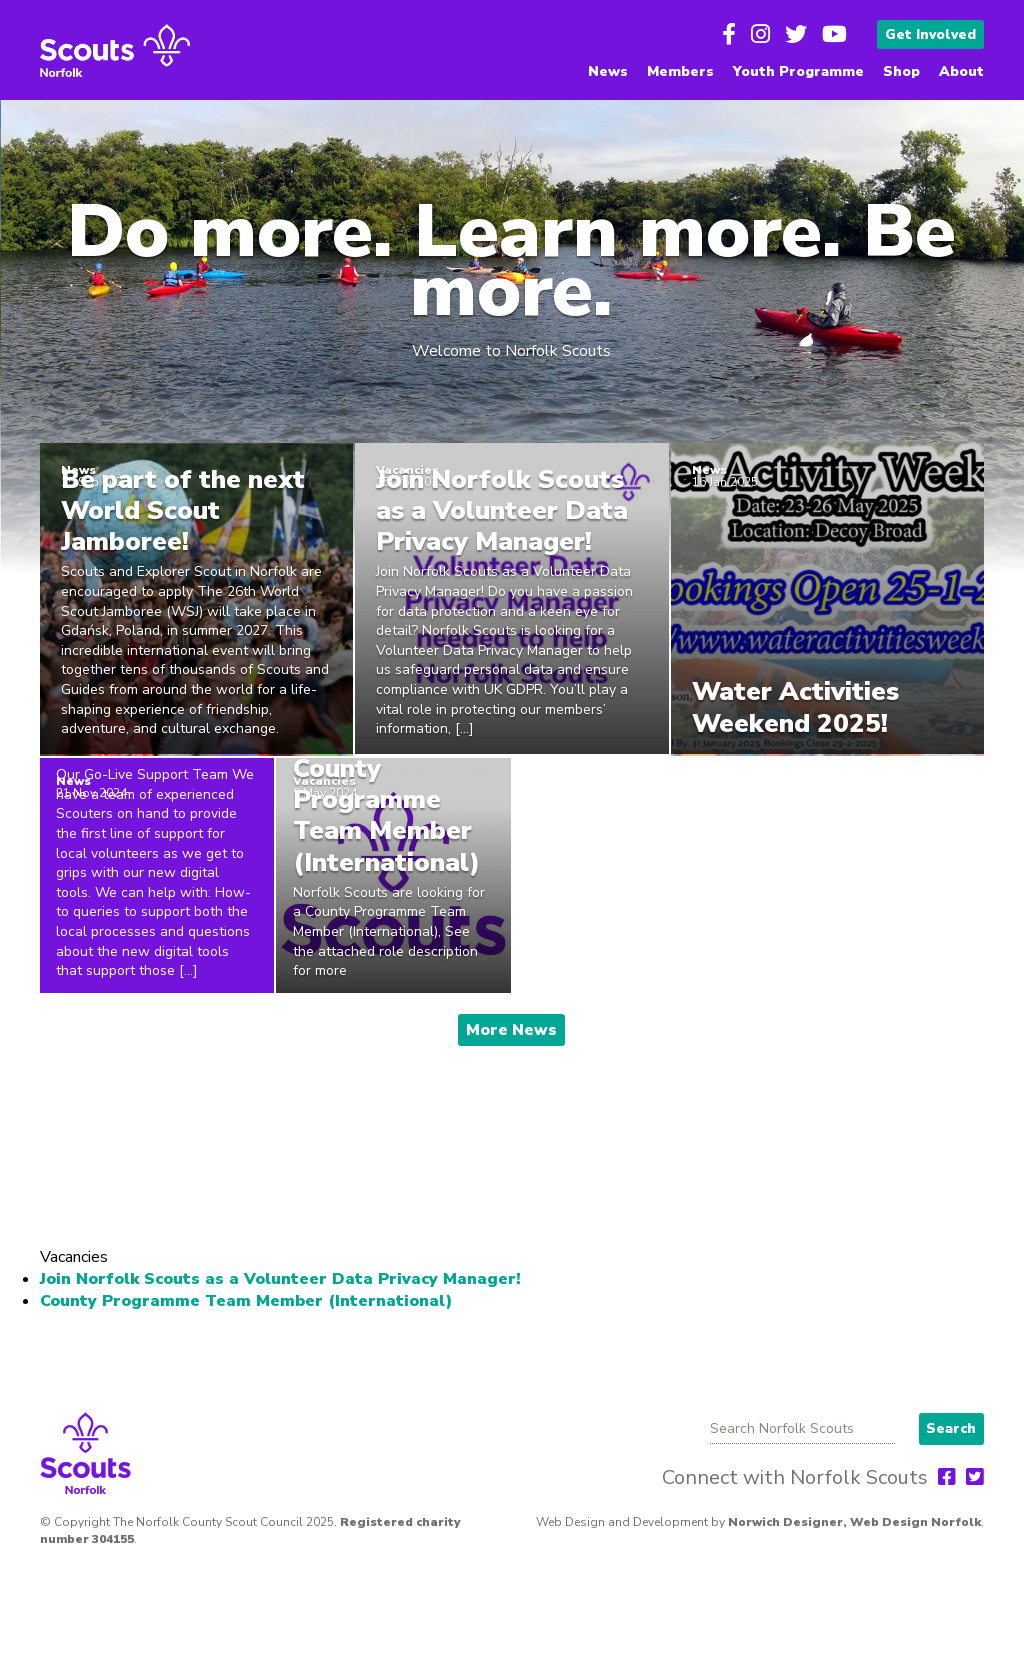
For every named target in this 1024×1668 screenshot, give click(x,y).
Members (680, 71)
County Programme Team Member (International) (246, 1302)
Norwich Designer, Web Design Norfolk (854, 1523)
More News (512, 1030)
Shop (901, 71)
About (961, 71)
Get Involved (929, 34)
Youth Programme (798, 71)
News (608, 71)
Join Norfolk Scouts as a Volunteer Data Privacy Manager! (280, 1280)
